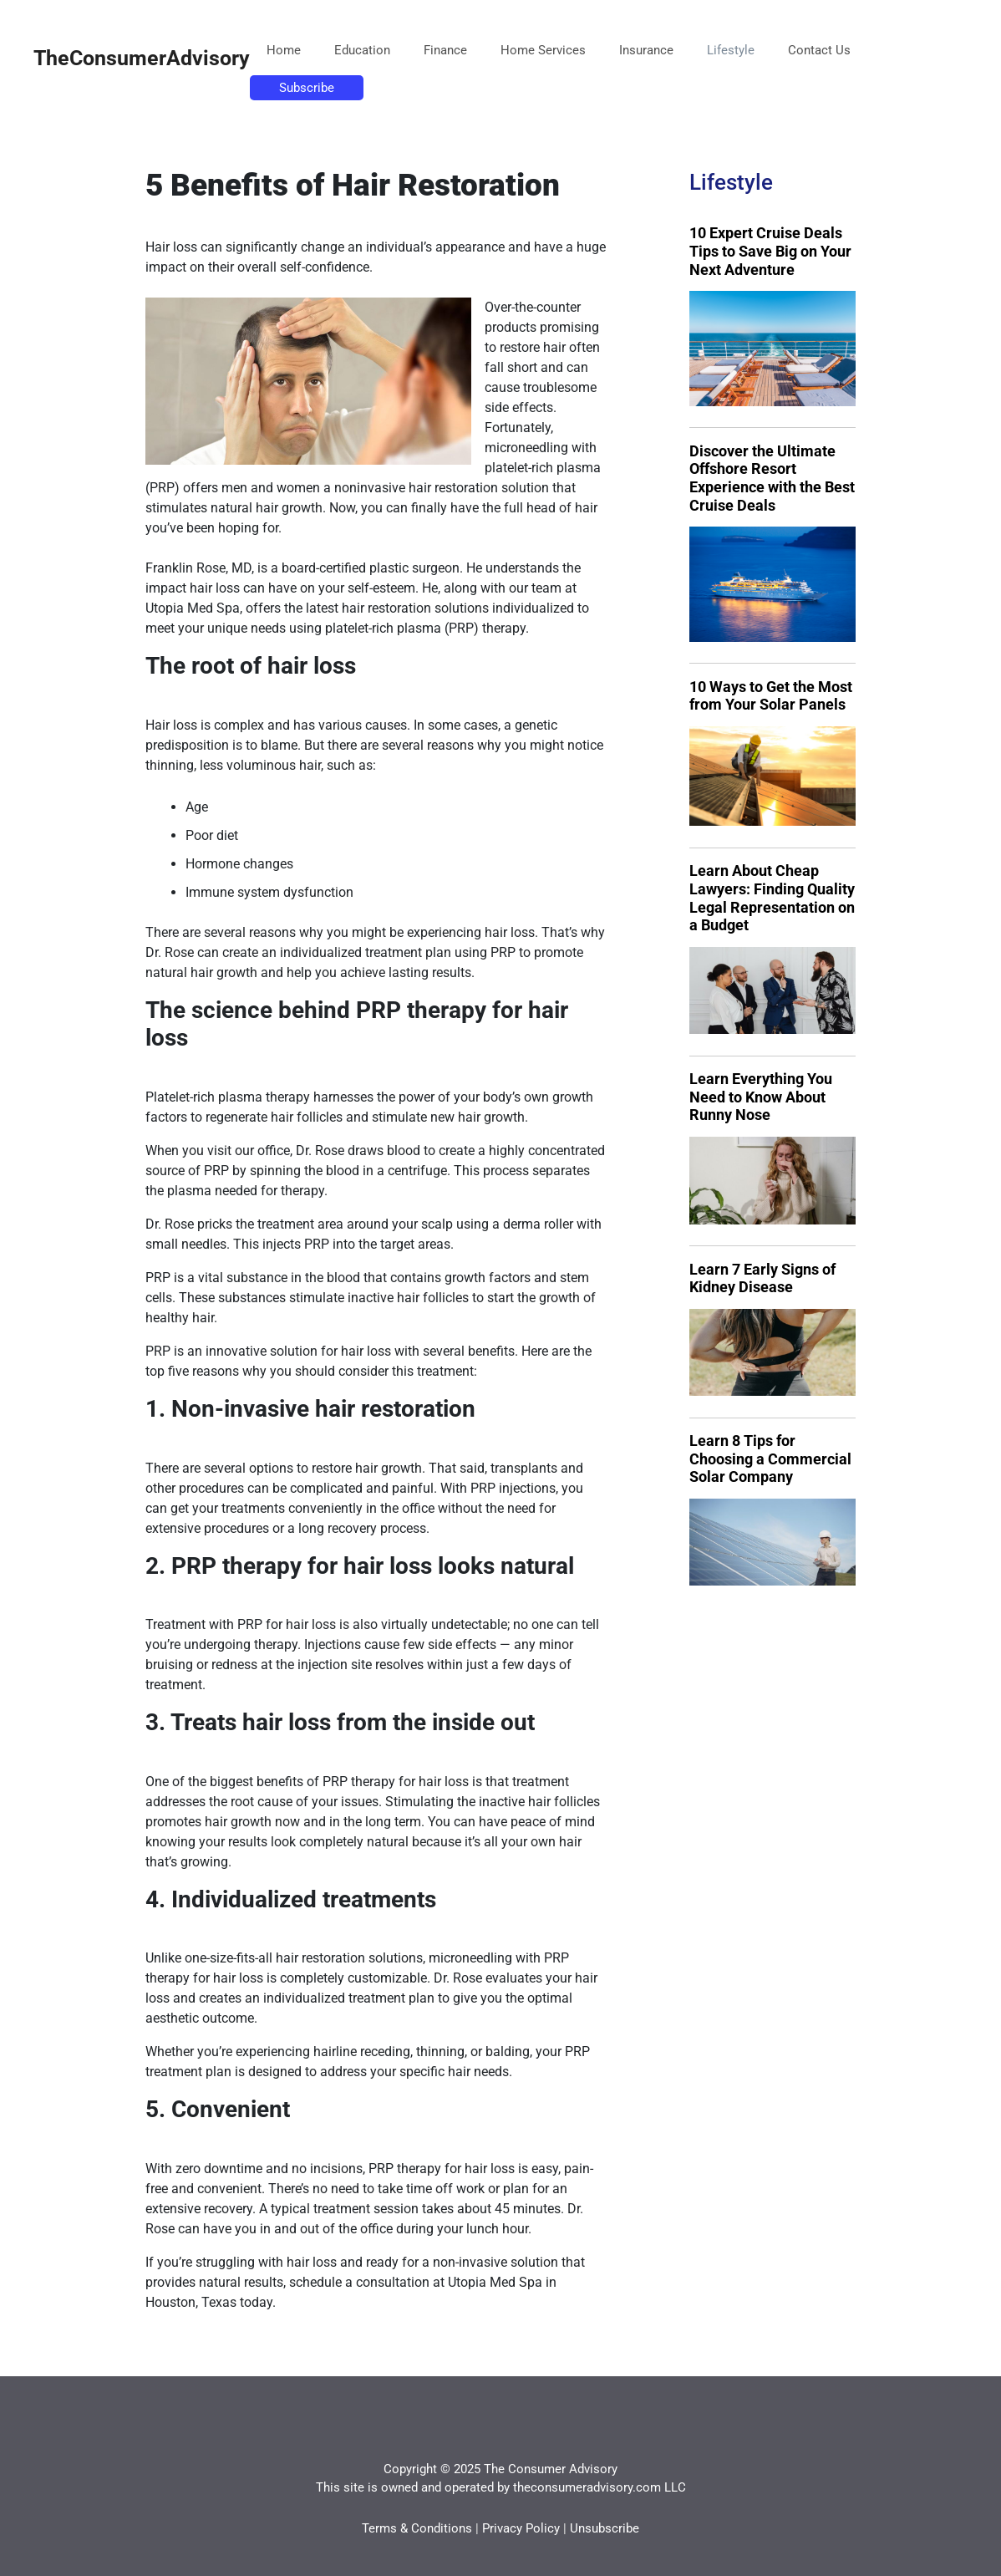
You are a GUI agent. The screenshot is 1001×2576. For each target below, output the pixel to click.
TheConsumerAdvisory (141, 58)
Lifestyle (731, 50)
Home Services (543, 50)
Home (284, 50)
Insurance (646, 50)
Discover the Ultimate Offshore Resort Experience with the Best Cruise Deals (772, 478)
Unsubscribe (604, 2528)
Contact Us (819, 50)
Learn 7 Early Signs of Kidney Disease (762, 1278)
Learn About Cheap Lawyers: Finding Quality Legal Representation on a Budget (772, 898)
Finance (445, 50)
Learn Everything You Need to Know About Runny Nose (760, 1096)
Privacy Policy (521, 2528)
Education (362, 50)
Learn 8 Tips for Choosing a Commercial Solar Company (770, 1458)
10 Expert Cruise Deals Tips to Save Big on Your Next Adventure (770, 250)
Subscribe (306, 87)
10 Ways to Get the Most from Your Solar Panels (770, 696)
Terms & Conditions (417, 2528)
